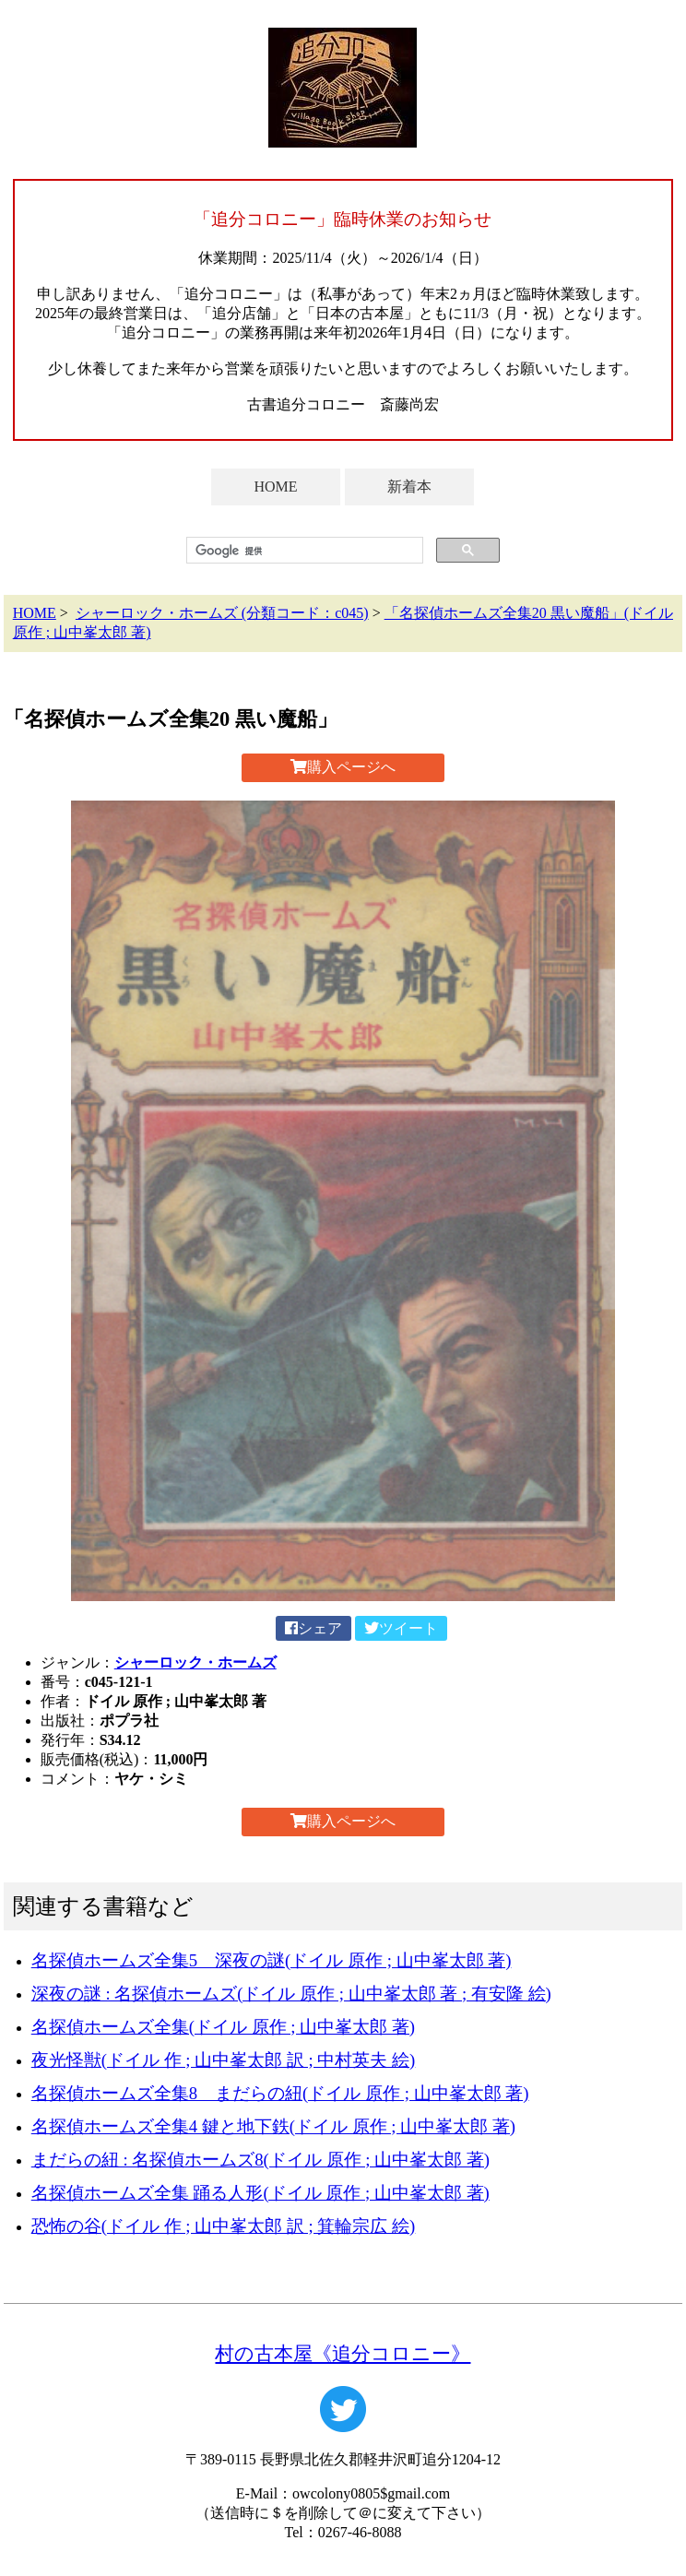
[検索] (302, 550)
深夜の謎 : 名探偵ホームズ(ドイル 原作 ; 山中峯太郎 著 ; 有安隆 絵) (291, 1993)
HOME (275, 486)
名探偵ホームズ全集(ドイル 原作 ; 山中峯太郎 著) (223, 2026)
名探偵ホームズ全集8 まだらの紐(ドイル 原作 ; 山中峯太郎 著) (280, 2093)
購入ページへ (343, 767)
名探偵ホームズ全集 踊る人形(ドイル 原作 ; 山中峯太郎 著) (260, 2192)
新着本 (409, 486)
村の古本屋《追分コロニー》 (342, 2353)
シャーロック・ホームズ (195, 1662)
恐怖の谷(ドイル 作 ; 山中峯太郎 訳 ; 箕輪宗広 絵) (223, 2226)
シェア (313, 1628)
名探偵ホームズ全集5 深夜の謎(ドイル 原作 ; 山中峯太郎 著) (271, 1960)
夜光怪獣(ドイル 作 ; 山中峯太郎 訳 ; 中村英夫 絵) (223, 2060)
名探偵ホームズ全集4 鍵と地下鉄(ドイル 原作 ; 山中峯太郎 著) (273, 2126)
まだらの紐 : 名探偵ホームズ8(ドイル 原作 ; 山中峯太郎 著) (260, 2159)
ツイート (401, 1628)
